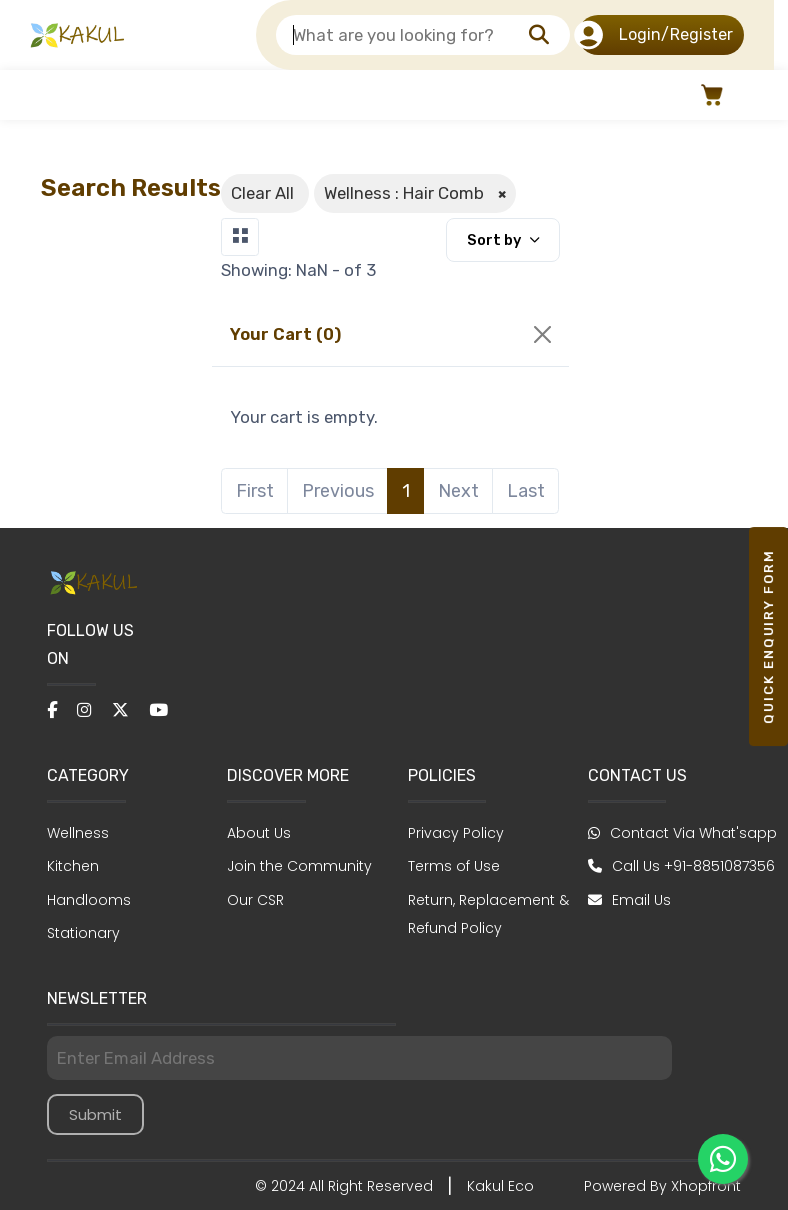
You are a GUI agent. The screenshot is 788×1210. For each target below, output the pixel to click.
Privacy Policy (456, 833)
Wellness (78, 833)
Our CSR (255, 900)
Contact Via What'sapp (682, 833)
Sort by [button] (495, 240)
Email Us (629, 900)
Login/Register (655, 35)
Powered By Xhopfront (662, 1186)
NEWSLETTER (97, 998)
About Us (259, 833)
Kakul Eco (500, 1186)
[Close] (542, 334)
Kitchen (73, 866)
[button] (710, 95)
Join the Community (299, 866)
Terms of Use (454, 866)
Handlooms (89, 900)
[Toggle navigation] (240, 237)
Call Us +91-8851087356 (681, 866)
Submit (95, 1114)
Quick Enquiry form (768, 636)
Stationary (83, 933)
